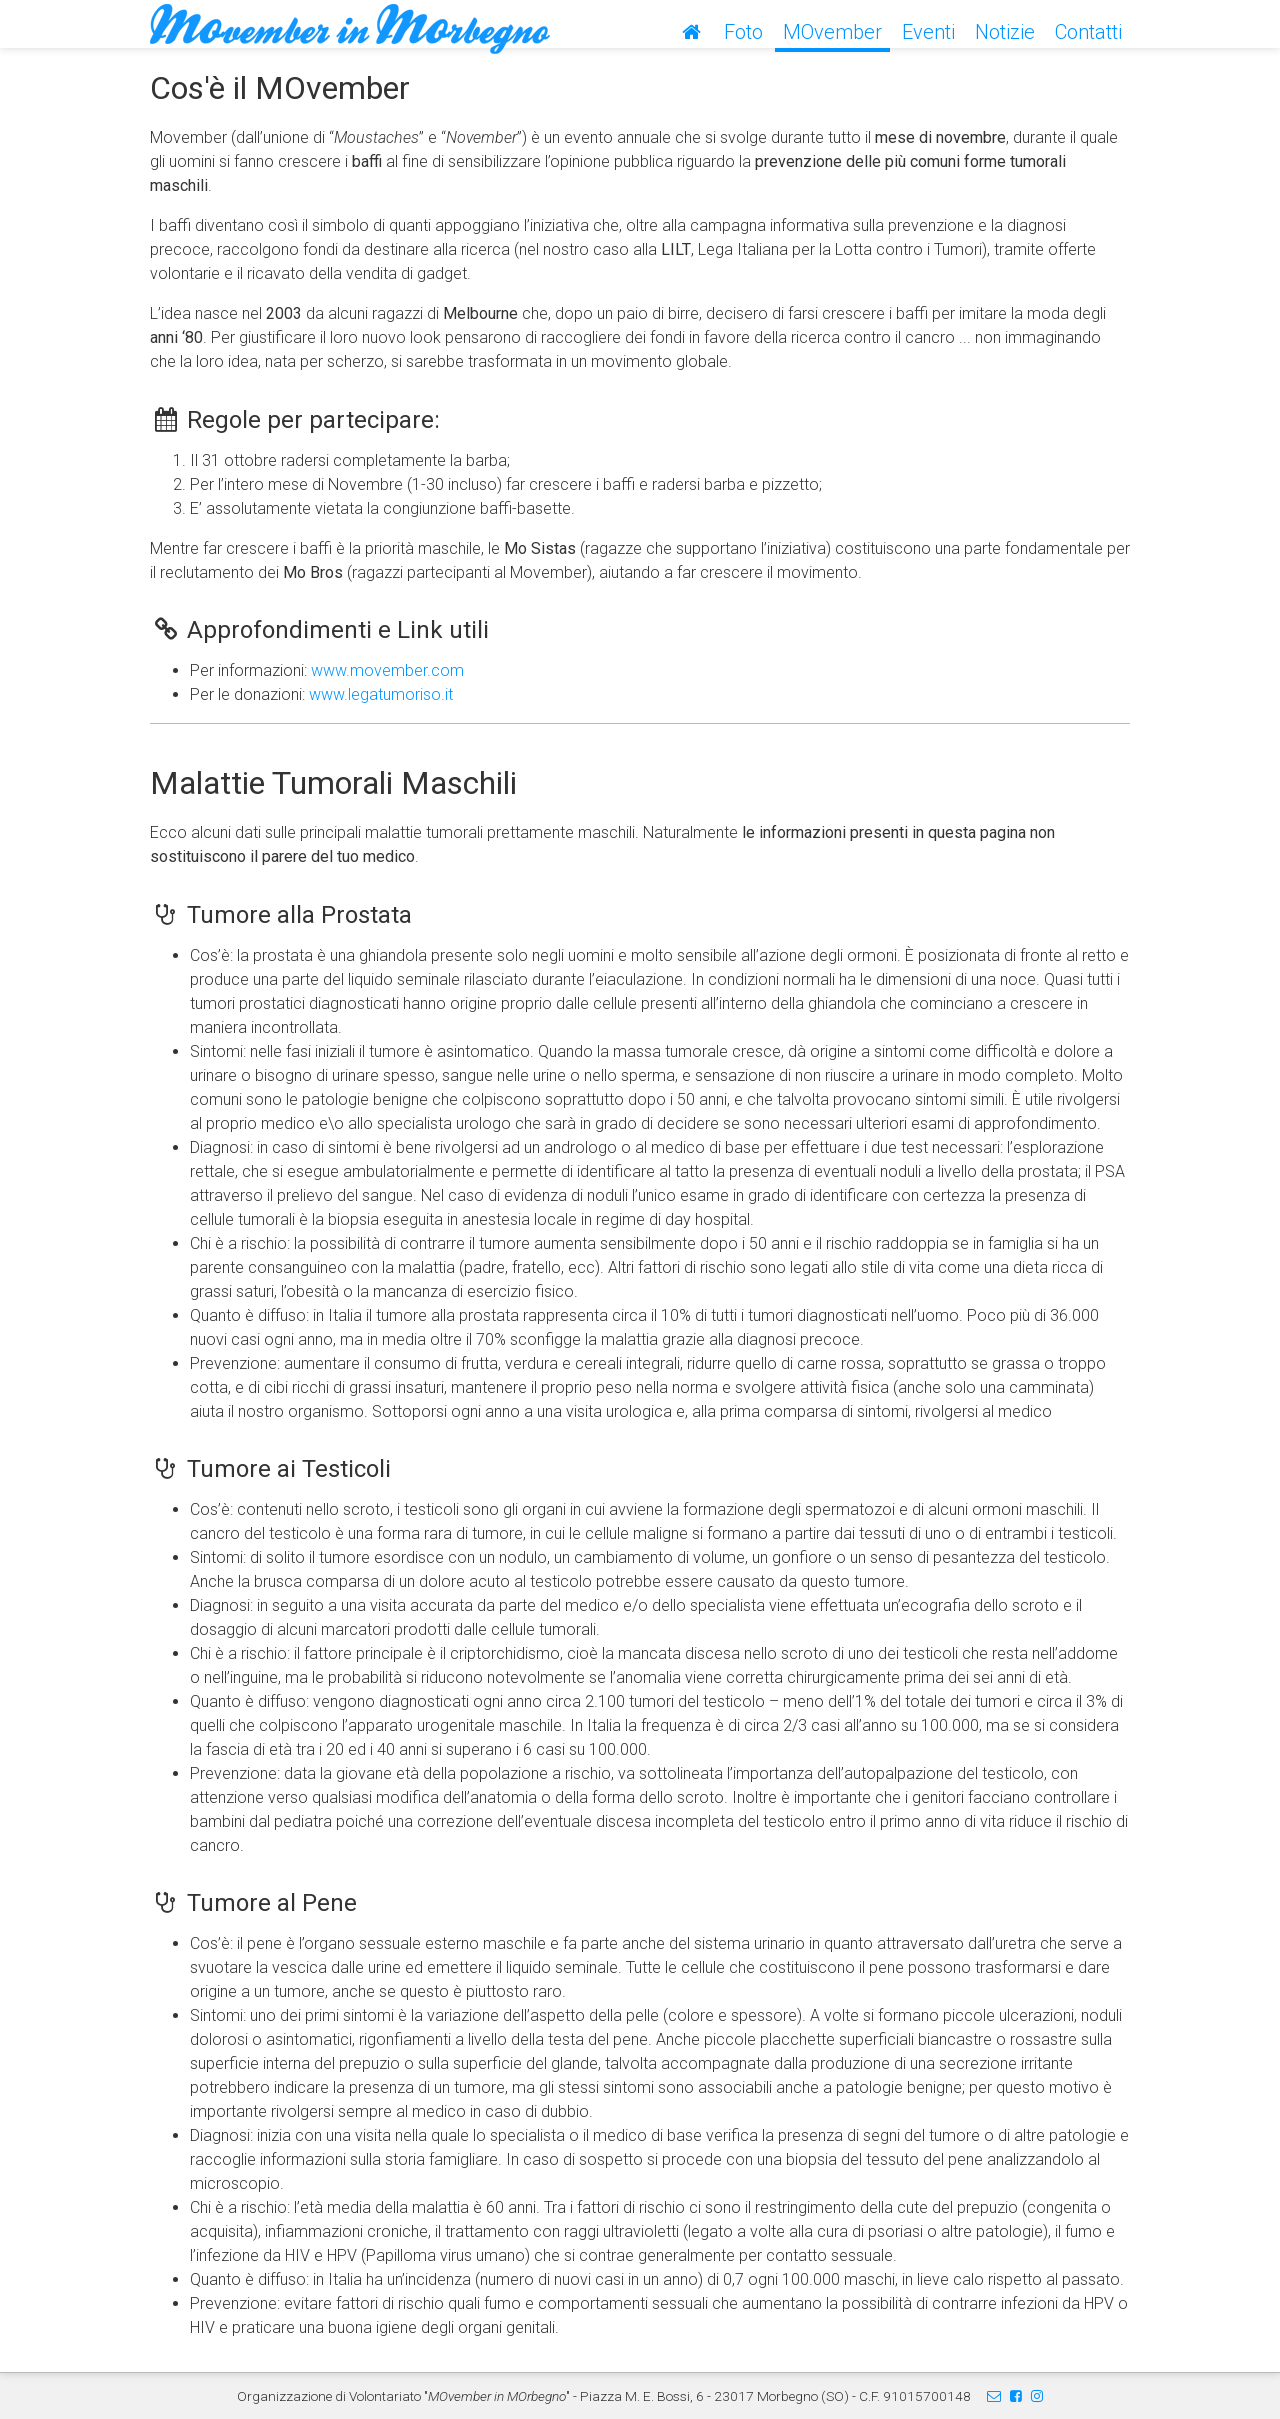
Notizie (1005, 32)
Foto (743, 32)
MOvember (832, 32)
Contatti (1088, 32)
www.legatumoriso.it (381, 694)
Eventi (928, 32)
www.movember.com (387, 670)
